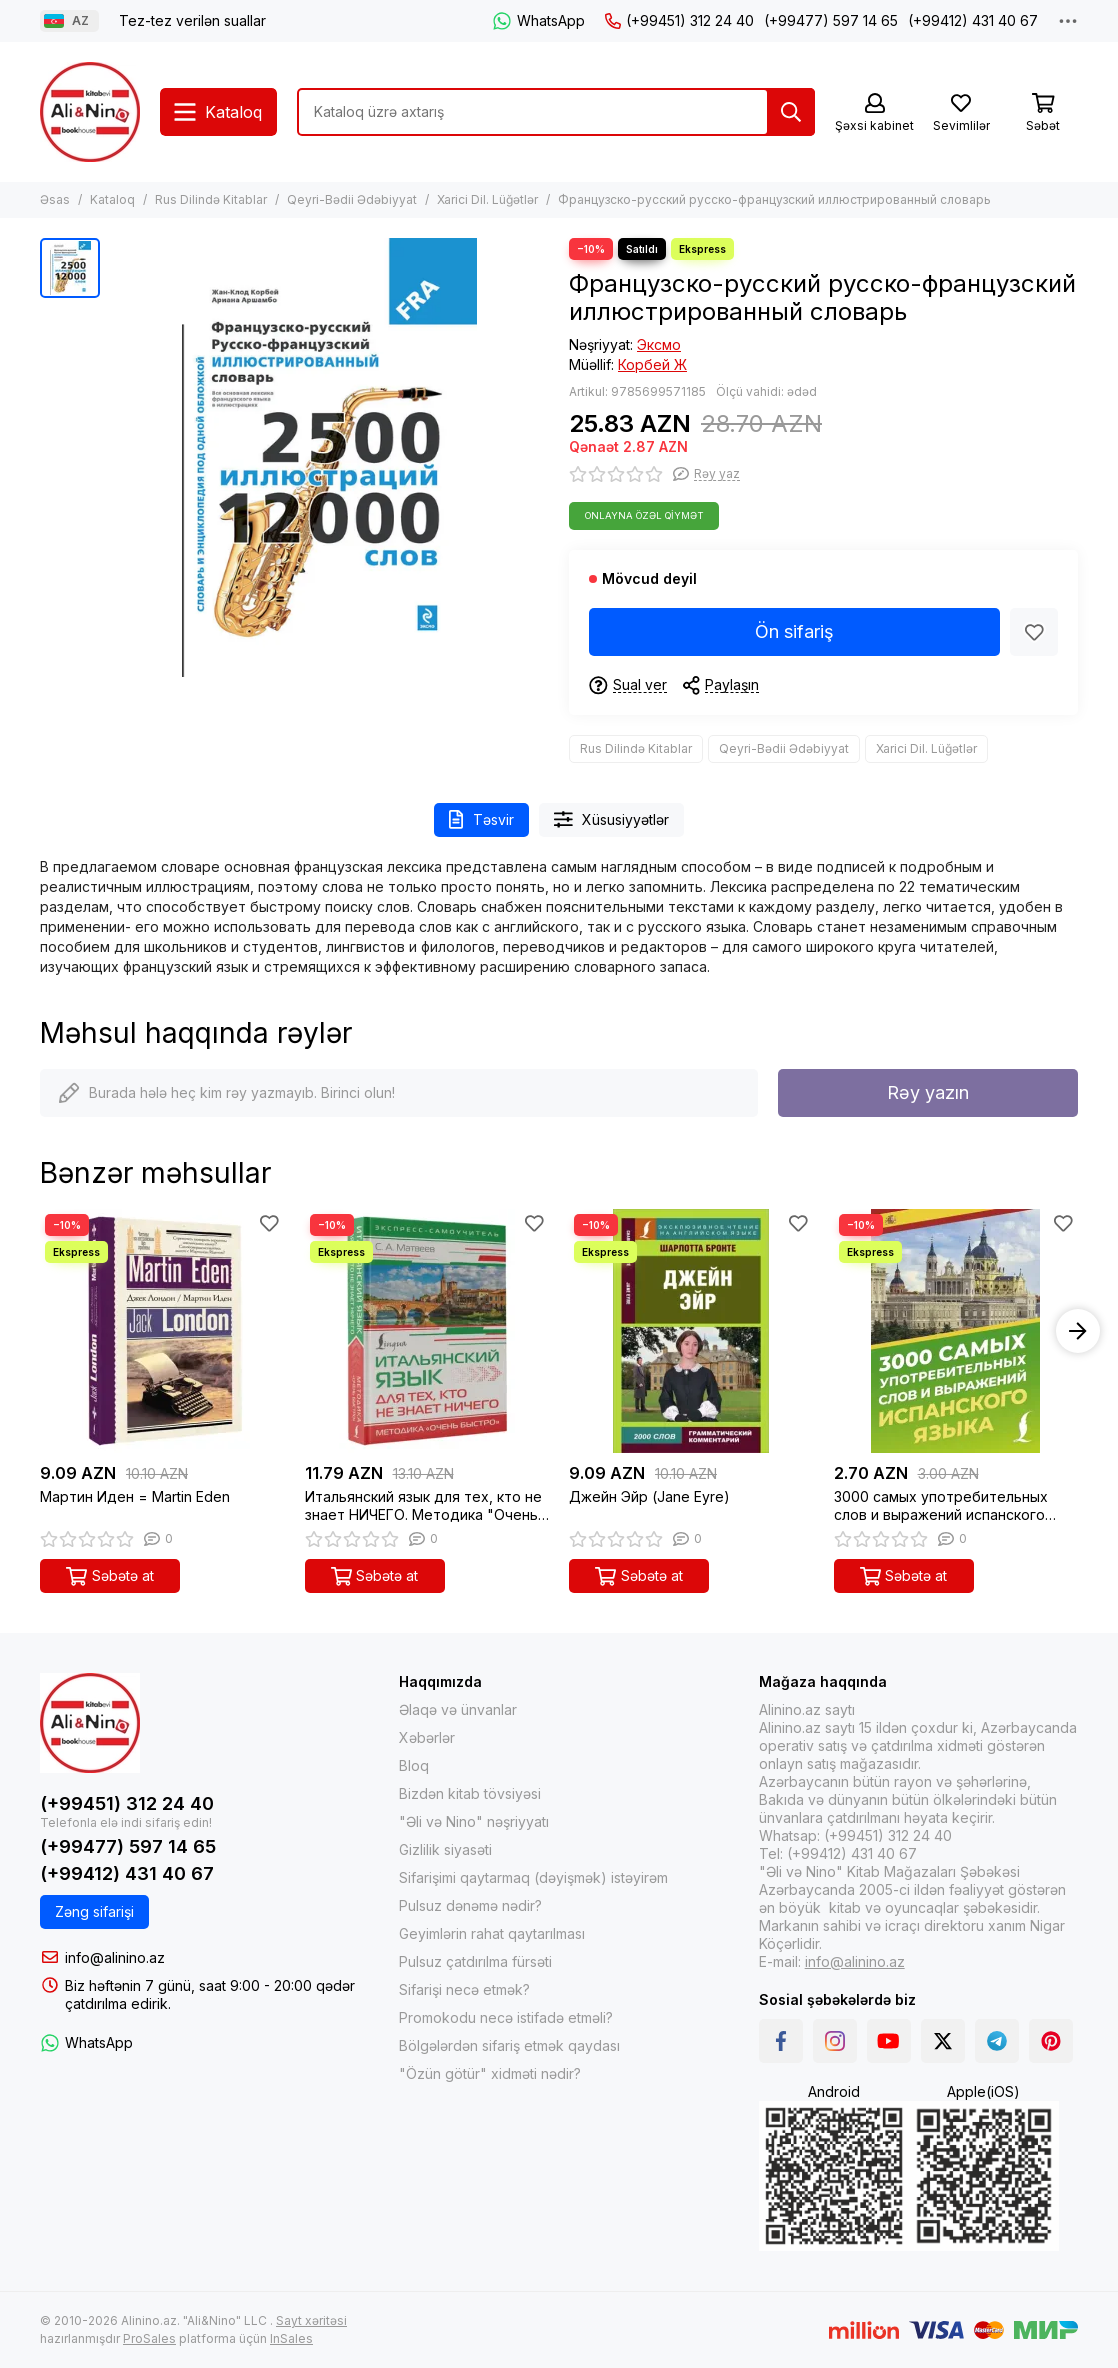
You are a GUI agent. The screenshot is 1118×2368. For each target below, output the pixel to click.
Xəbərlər (427, 1737)
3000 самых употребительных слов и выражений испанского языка (941, 1506)
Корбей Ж (652, 364)
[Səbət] (1043, 113)
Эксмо (659, 344)
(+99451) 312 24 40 (679, 20)
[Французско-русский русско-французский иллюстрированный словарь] (329, 457)
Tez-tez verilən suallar (192, 20)
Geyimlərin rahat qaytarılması (492, 1933)
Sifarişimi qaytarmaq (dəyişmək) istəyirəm (533, 1877)
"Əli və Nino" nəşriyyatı (474, 1821)
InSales (291, 2338)
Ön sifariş (794, 631)
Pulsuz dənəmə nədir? (470, 1905)
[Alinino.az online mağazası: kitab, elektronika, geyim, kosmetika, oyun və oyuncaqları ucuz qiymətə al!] (90, 112)
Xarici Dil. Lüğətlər (487, 199)
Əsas (55, 199)
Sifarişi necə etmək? (464, 1989)
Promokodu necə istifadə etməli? (506, 2017)
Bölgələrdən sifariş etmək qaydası (509, 2045)
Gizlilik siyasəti (445, 1849)
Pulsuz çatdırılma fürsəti (475, 1961)
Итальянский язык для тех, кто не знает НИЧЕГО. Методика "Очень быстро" (423, 1506)
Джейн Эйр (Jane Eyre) (649, 1496)
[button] (1078, 1331)
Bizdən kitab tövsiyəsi (470, 1793)
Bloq (414, 1765)
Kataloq (112, 199)
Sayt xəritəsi (311, 2320)
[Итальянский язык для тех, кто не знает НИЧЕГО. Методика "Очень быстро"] (427, 1331)
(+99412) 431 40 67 (973, 20)
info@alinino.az (115, 1957)
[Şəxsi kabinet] (874, 113)
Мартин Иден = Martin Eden (135, 1496)
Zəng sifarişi (94, 1911)
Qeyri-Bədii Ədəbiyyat (352, 199)
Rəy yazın (928, 1092)
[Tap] (791, 112)
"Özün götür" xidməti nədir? (490, 2073)
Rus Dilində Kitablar (211, 199)
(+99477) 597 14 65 (831, 20)
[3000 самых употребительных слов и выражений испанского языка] (956, 1331)
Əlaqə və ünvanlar (458, 1709)
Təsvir (481, 819)
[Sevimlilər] (961, 113)
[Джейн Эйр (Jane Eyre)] (691, 1331)
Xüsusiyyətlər (612, 819)
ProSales (149, 2338)
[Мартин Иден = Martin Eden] (162, 1331)
